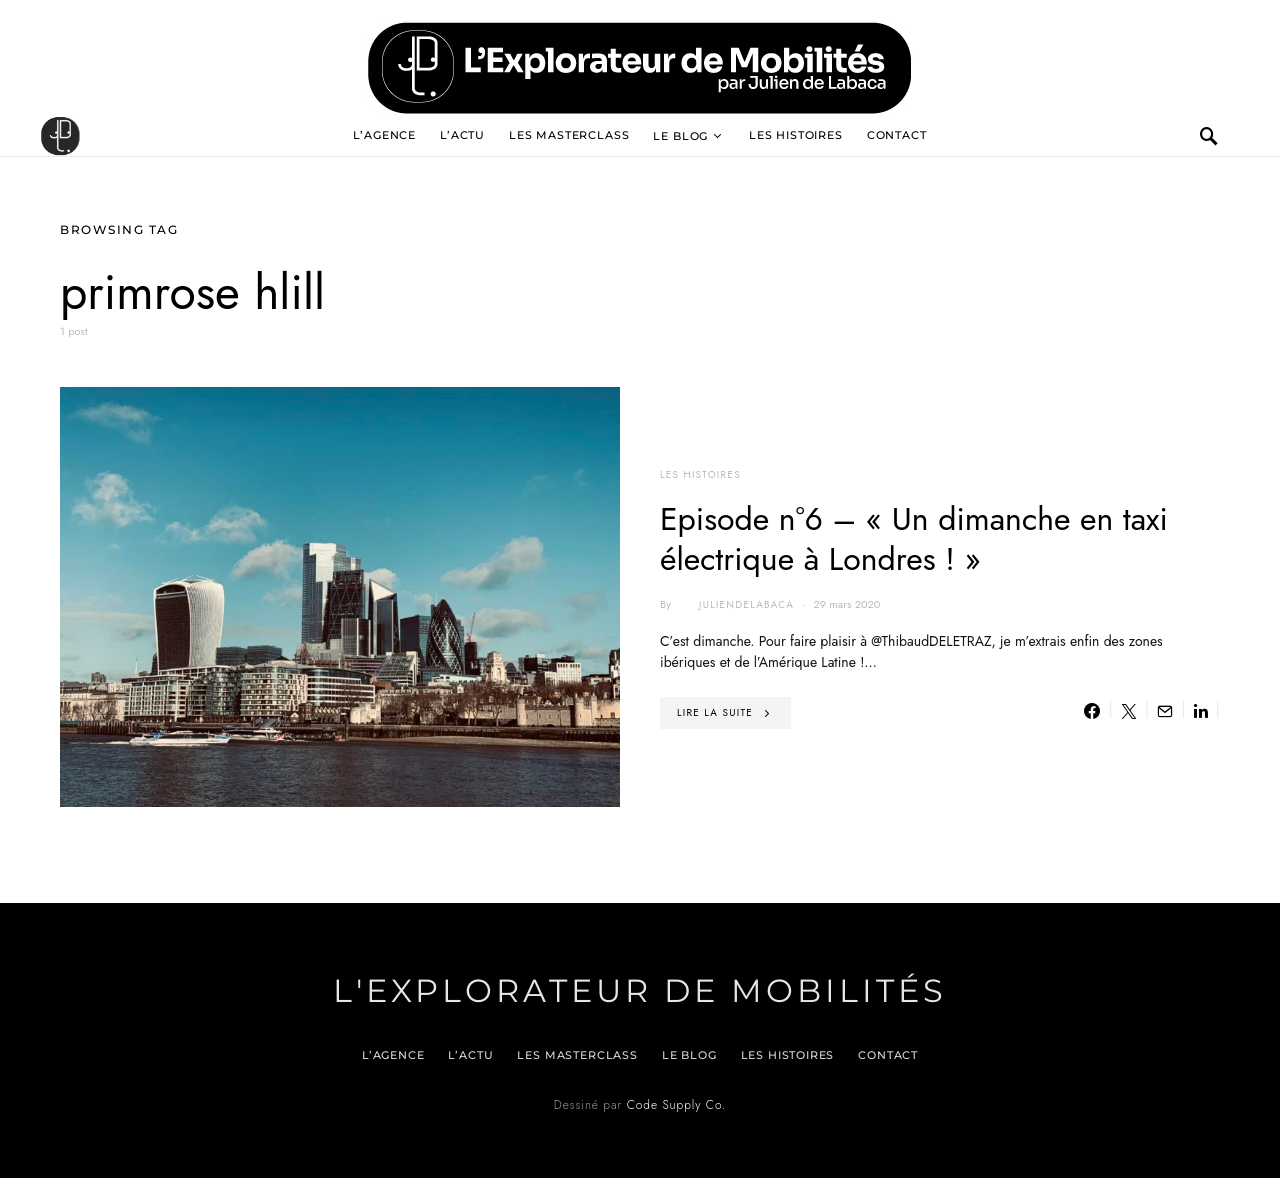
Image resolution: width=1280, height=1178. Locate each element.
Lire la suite (715, 712)
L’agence (384, 135)
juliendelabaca (734, 605)
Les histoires (796, 135)
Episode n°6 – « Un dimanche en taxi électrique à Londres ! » (914, 539)
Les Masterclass (569, 135)
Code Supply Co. (676, 1105)
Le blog (680, 136)
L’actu (462, 135)
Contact (897, 135)
